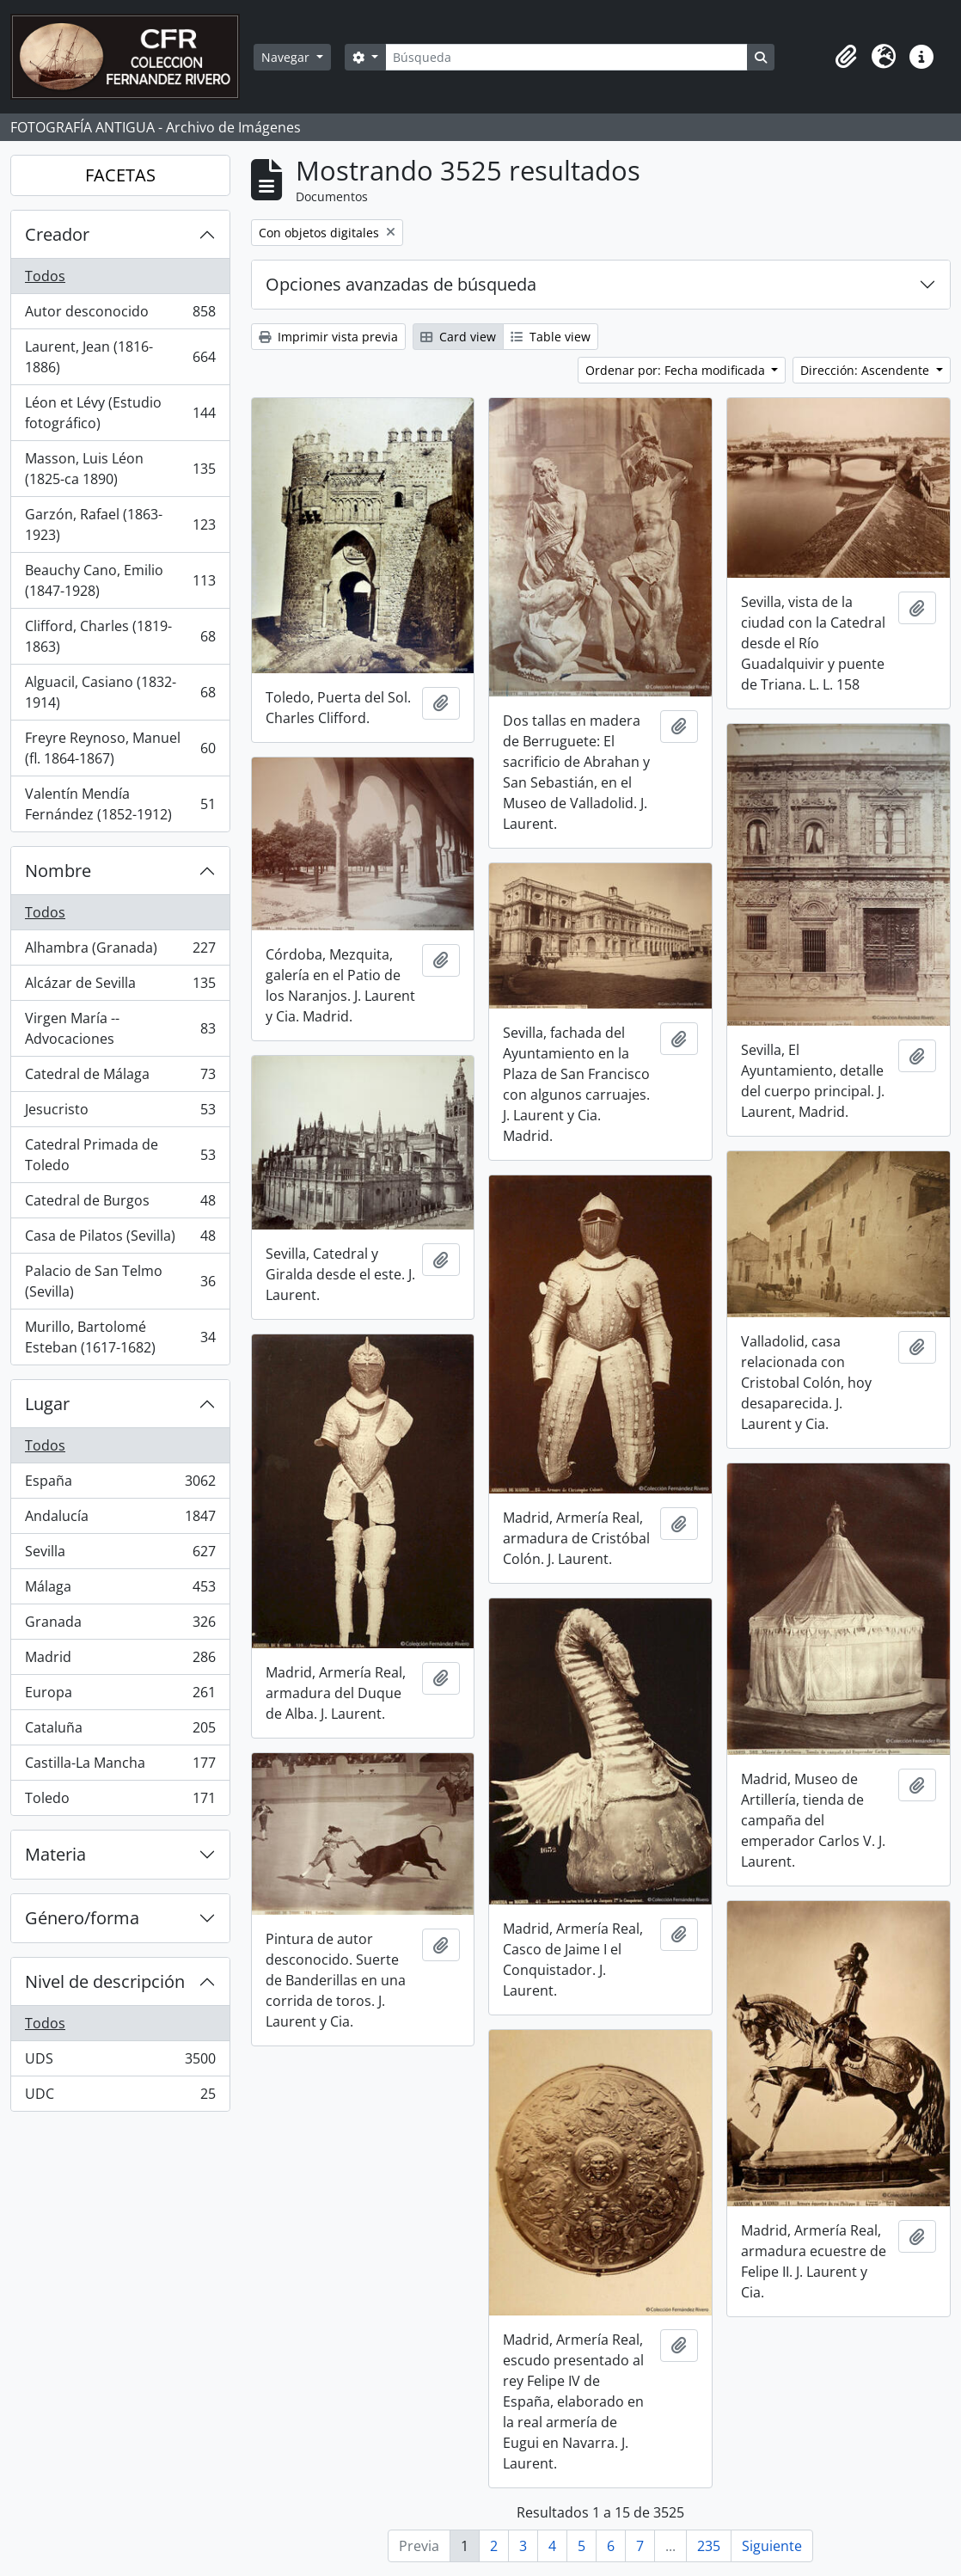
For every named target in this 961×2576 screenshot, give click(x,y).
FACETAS (120, 175)
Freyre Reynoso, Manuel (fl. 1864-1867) (120, 748)
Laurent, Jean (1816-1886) (120, 357)
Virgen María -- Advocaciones (120, 1028)
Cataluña (120, 1731)
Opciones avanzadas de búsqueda (401, 284)
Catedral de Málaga (120, 1078)
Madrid (120, 1661)
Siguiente (772, 2545)
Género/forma (82, 1917)
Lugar (47, 1403)
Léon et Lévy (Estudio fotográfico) (120, 412)
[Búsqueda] (566, 57)
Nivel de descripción (105, 1981)
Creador (57, 234)
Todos (45, 276)
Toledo (120, 1801)
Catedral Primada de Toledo (120, 1155)
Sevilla (120, 1555)
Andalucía (120, 1520)
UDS (120, 2062)
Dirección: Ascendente (866, 370)
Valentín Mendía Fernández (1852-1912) (120, 804)
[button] (846, 57)
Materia (55, 1854)
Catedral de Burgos (120, 1204)
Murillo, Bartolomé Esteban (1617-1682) (120, 1337)
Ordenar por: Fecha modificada (676, 370)
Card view (458, 336)
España (120, 1484)
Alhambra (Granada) (120, 951)
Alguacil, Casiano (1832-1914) (120, 692)
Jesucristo (120, 1113)
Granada (120, 1625)
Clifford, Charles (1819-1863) (120, 636)
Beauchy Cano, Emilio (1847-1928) (120, 580)
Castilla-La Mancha (120, 1766)
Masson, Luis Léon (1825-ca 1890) (120, 468)
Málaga (120, 1590)
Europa (120, 1696)
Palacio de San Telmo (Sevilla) (120, 1281)
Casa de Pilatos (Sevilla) (120, 1239)
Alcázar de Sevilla (120, 986)
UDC (120, 2097)
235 (708, 2545)
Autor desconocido (120, 315)
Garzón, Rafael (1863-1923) (120, 524)
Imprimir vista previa (328, 336)
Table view (551, 336)
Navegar (287, 57)
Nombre (58, 870)
